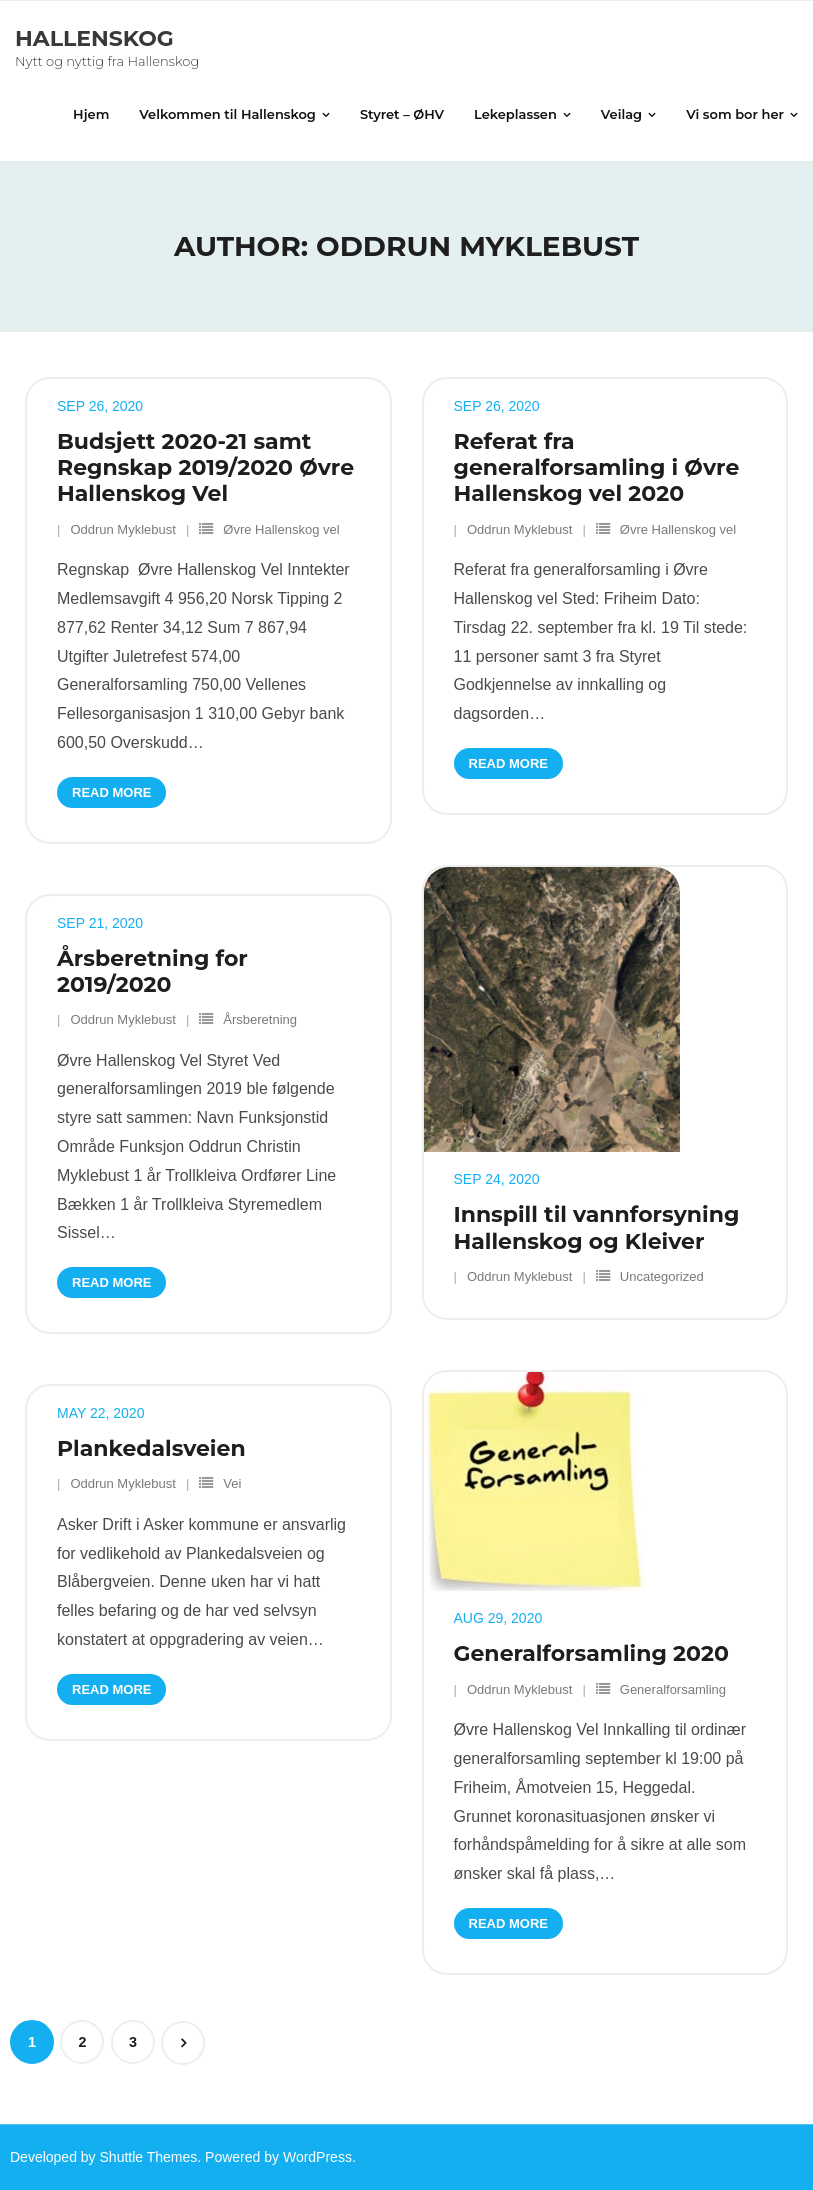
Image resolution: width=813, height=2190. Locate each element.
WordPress (317, 2157)
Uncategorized (662, 1276)
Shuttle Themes (149, 2157)
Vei (232, 1483)
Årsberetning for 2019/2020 (152, 971)
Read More (111, 792)
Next (183, 2043)
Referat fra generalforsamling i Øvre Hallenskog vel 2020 (597, 468)
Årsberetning (260, 1019)
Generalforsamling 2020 (591, 1653)
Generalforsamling (673, 1689)
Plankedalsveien (151, 1448)
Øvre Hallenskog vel (281, 529)
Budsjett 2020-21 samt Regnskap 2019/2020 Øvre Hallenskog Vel (205, 468)
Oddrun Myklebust (123, 529)
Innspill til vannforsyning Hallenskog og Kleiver (597, 1227)
